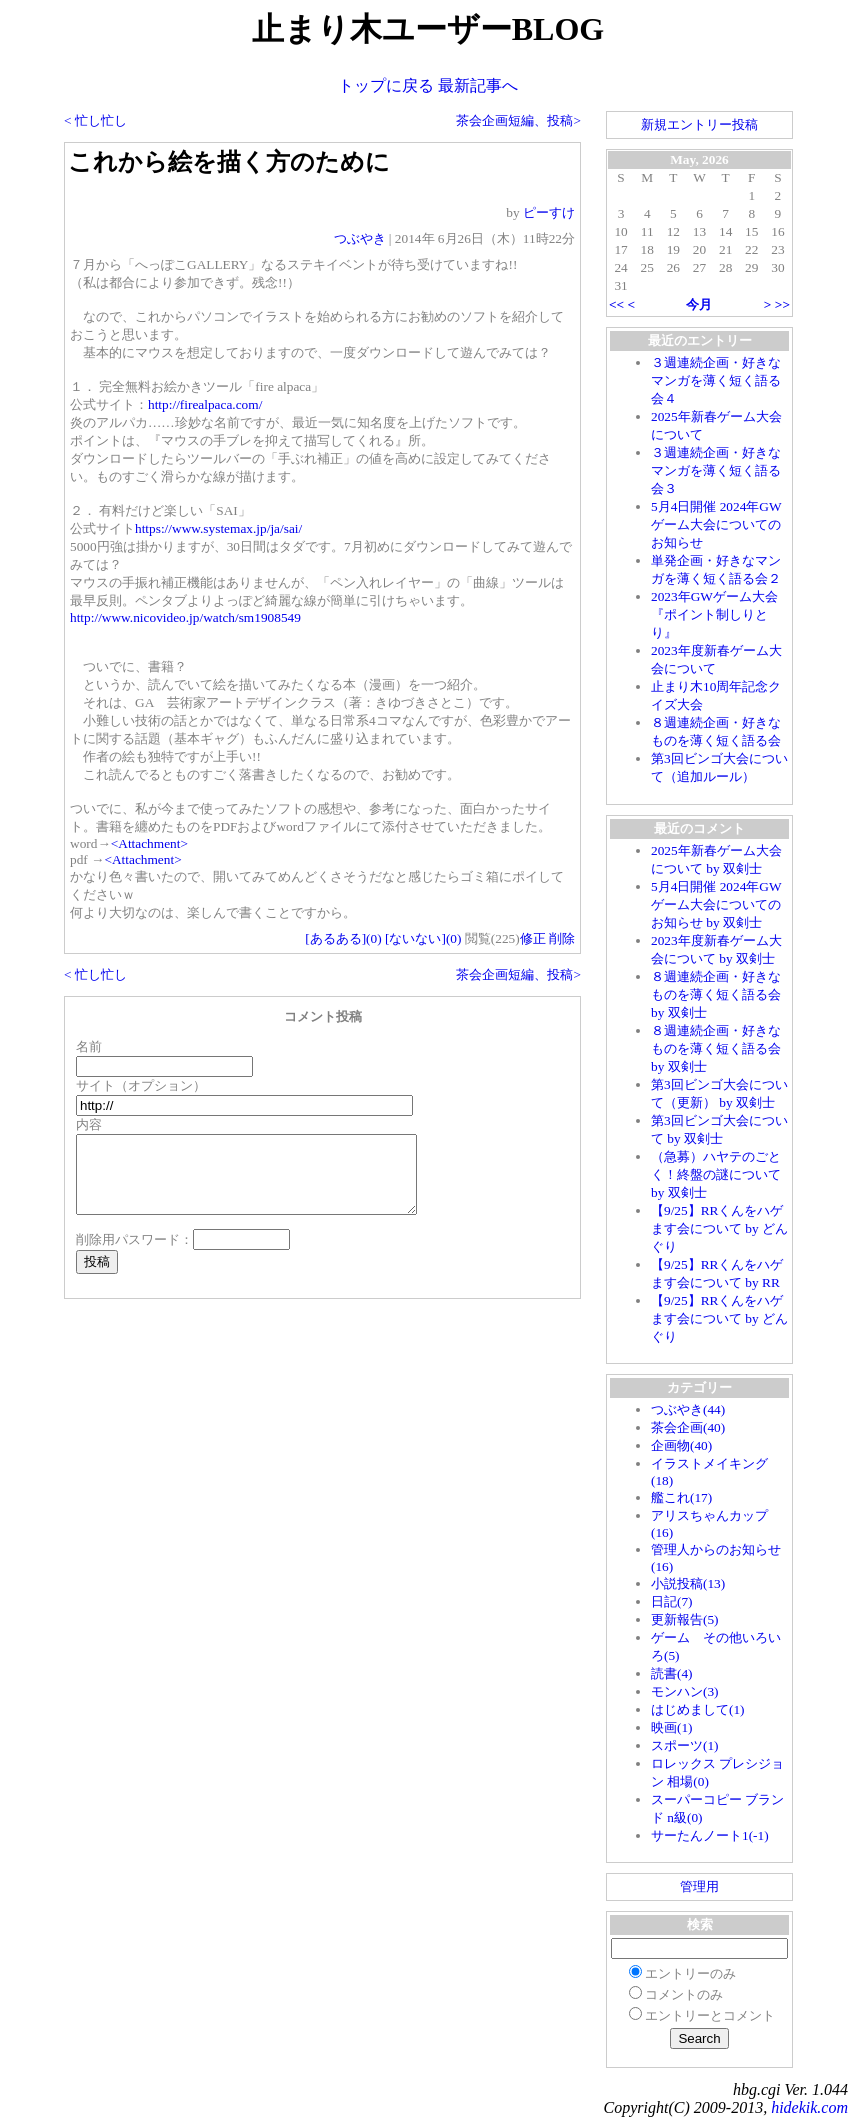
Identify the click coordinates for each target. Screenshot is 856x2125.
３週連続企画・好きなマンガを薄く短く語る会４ (716, 380)
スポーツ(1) (685, 1745)
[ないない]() (423, 938)
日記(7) (672, 1601)
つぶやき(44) (688, 1409)
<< (616, 304)
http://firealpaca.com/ (205, 404)
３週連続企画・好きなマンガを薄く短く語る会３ (716, 470)
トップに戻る (386, 85)
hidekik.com (809, 2107)
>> (782, 304)
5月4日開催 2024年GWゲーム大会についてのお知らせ (716, 524)
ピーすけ (549, 212)
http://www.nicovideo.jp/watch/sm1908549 (185, 617)
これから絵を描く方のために (229, 162)
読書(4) (672, 1673)
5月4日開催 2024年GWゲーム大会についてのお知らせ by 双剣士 (716, 904)
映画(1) (672, 1727)
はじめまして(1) (698, 1709)
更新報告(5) (685, 1619)
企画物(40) (681, 1445)
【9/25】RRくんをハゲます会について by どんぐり (719, 1228)
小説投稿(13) (688, 1583)
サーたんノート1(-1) (710, 1835)
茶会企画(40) (688, 1427)
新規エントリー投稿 (699, 124)
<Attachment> (149, 843)
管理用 (699, 1886)
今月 (699, 304)
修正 (533, 938)
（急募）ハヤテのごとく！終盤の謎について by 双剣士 (716, 1174)
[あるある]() (343, 938)
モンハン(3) (685, 1691)
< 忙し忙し (95, 120)
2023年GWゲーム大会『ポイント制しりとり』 (714, 614)
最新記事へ (478, 85)
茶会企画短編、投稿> (518, 120)
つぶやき (360, 238)
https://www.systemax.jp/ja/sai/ (218, 528)
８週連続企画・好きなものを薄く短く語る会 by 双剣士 (716, 994)
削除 (562, 938)
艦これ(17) (681, 1497)
